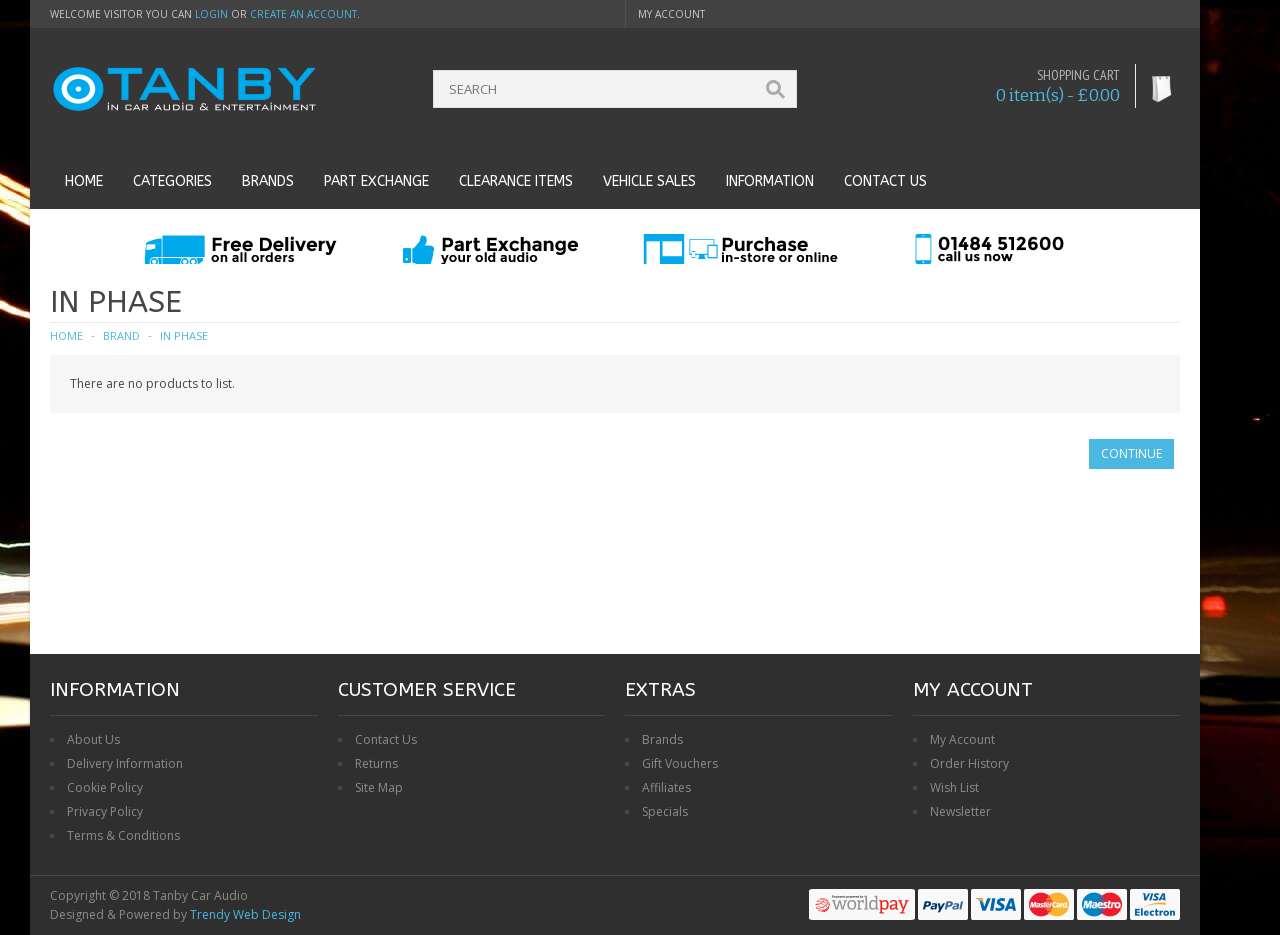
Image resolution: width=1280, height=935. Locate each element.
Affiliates (666, 787)
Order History (969, 763)
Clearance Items (516, 181)
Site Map (379, 787)
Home (84, 181)
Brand (121, 335)
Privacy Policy (105, 811)
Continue (1131, 453)
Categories (172, 181)
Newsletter (960, 811)
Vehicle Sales (649, 181)
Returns (376, 763)
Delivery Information (125, 763)
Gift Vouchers (680, 763)
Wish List (954, 787)
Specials (665, 811)
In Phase (184, 335)
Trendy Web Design (245, 914)
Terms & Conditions (123, 835)
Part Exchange (376, 181)
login (211, 14)
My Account (962, 739)
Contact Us (386, 739)
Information (770, 181)
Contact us (885, 181)
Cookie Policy (105, 787)
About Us (93, 739)
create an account (303, 14)
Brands (268, 181)
